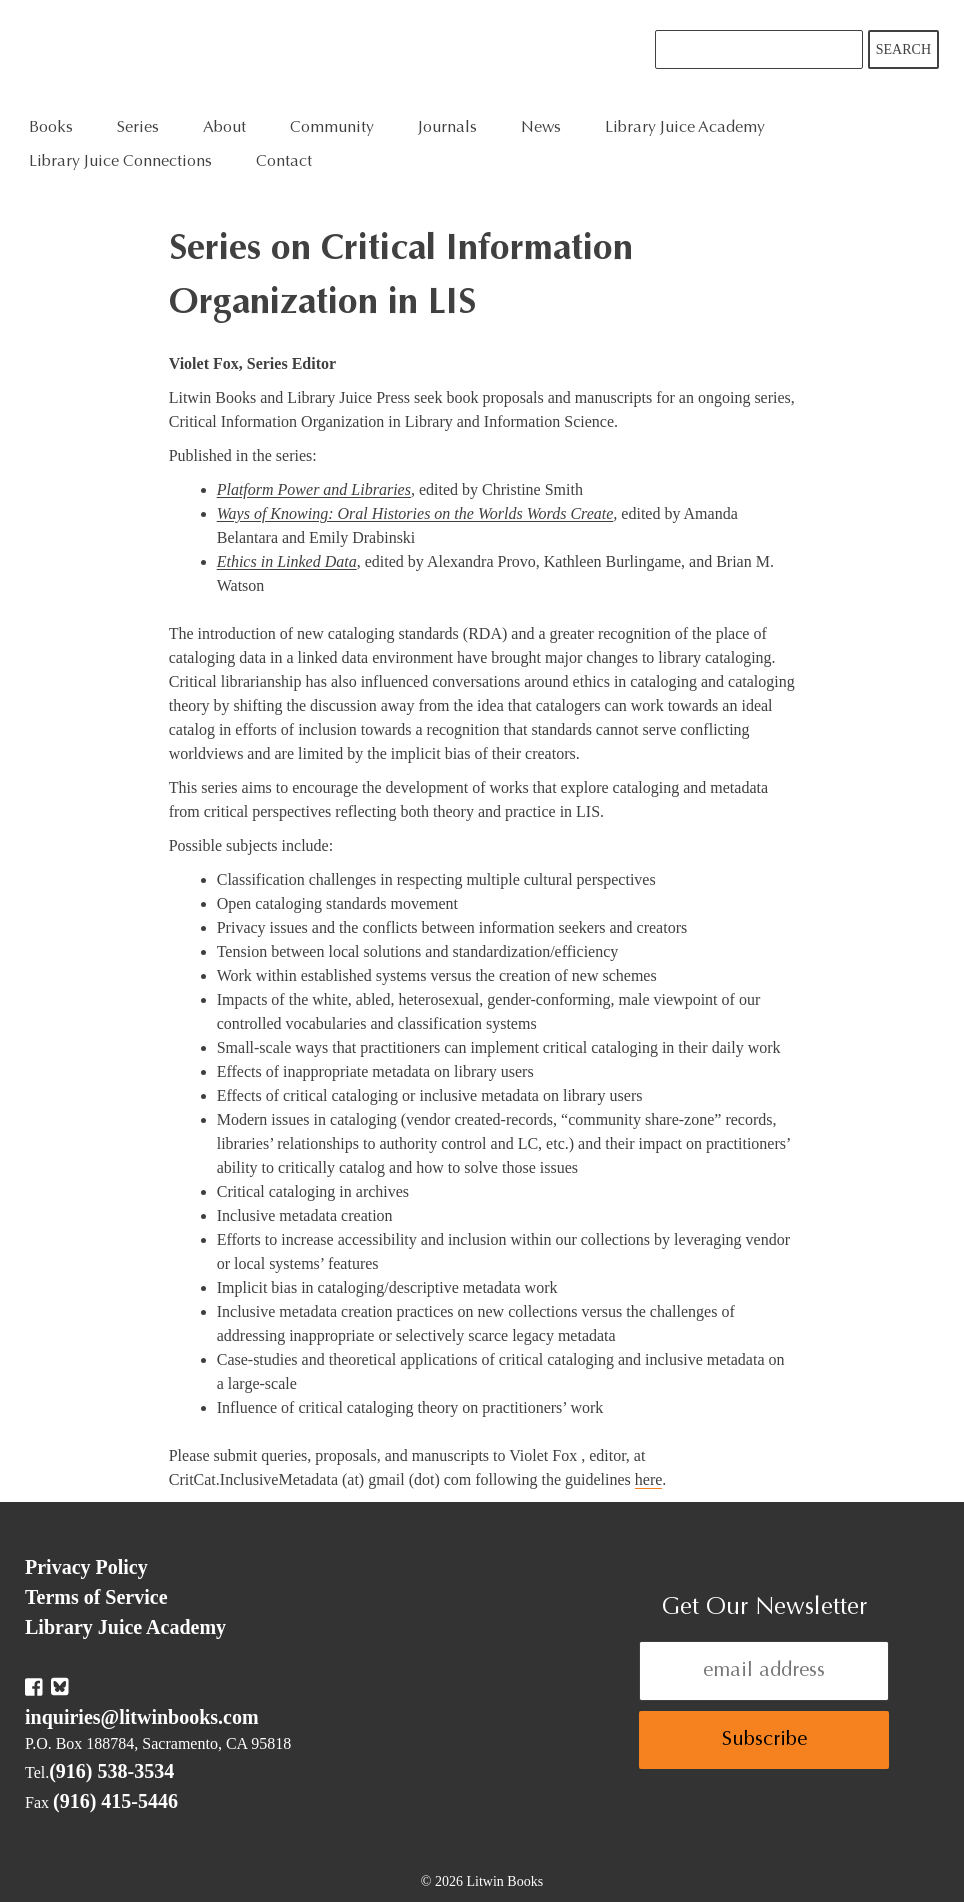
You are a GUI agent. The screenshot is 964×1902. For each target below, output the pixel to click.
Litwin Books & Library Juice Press (327, 55)
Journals (447, 128)
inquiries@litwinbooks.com (142, 1717)
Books (51, 128)
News (541, 128)
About (224, 128)
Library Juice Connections (120, 162)
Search (903, 49)
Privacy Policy (86, 1567)
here (649, 1479)
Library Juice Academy (685, 128)
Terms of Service (96, 1597)
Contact (284, 162)
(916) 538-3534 (111, 1771)
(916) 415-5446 (115, 1801)
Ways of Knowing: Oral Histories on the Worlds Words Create (415, 513)
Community (332, 128)
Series (138, 128)
